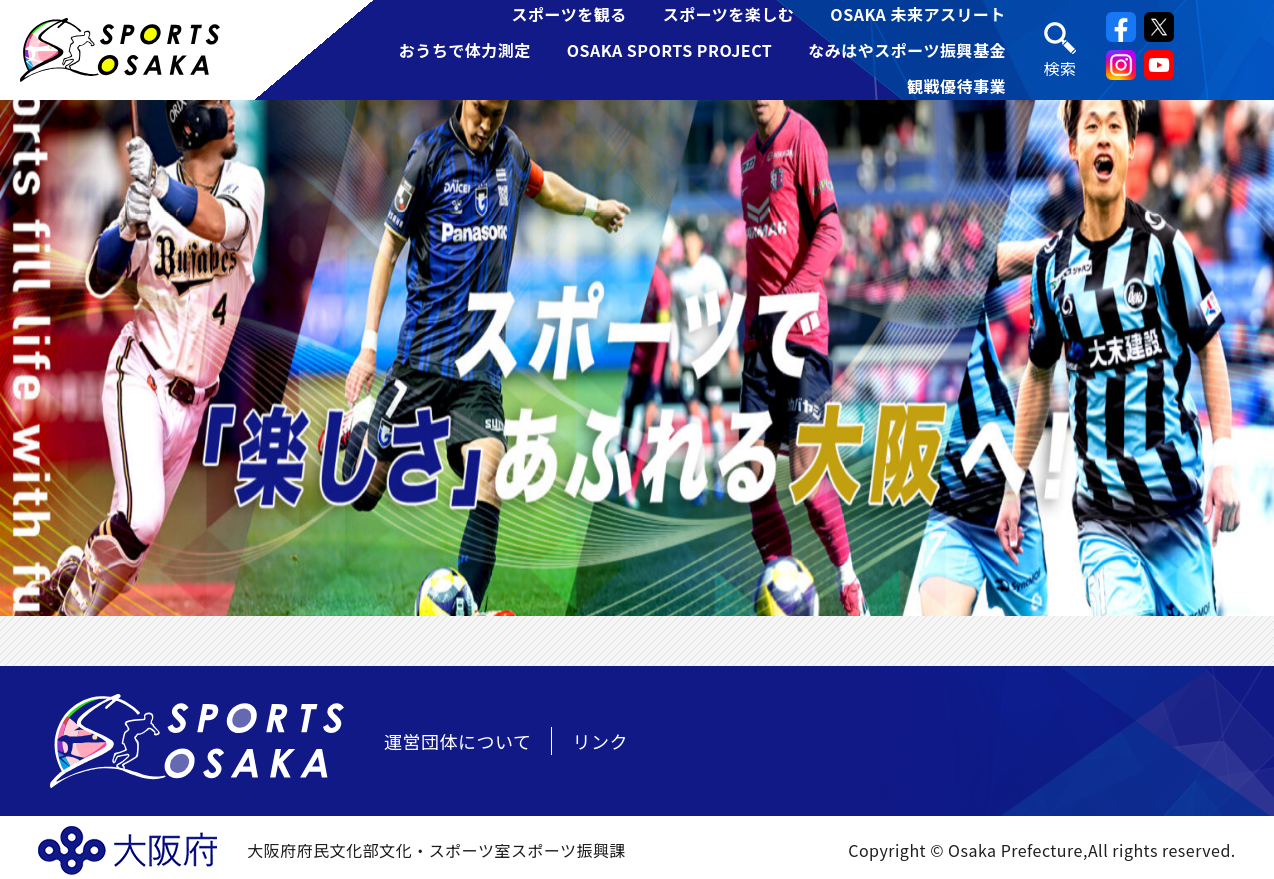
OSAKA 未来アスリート (918, 14)
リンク (600, 741)
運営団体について (457, 741)
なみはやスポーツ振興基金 (907, 50)
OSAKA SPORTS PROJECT (670, 50)
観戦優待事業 (956, 86)
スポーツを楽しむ (729, 14)
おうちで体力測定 (465, 50)
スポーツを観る (568, 14)
